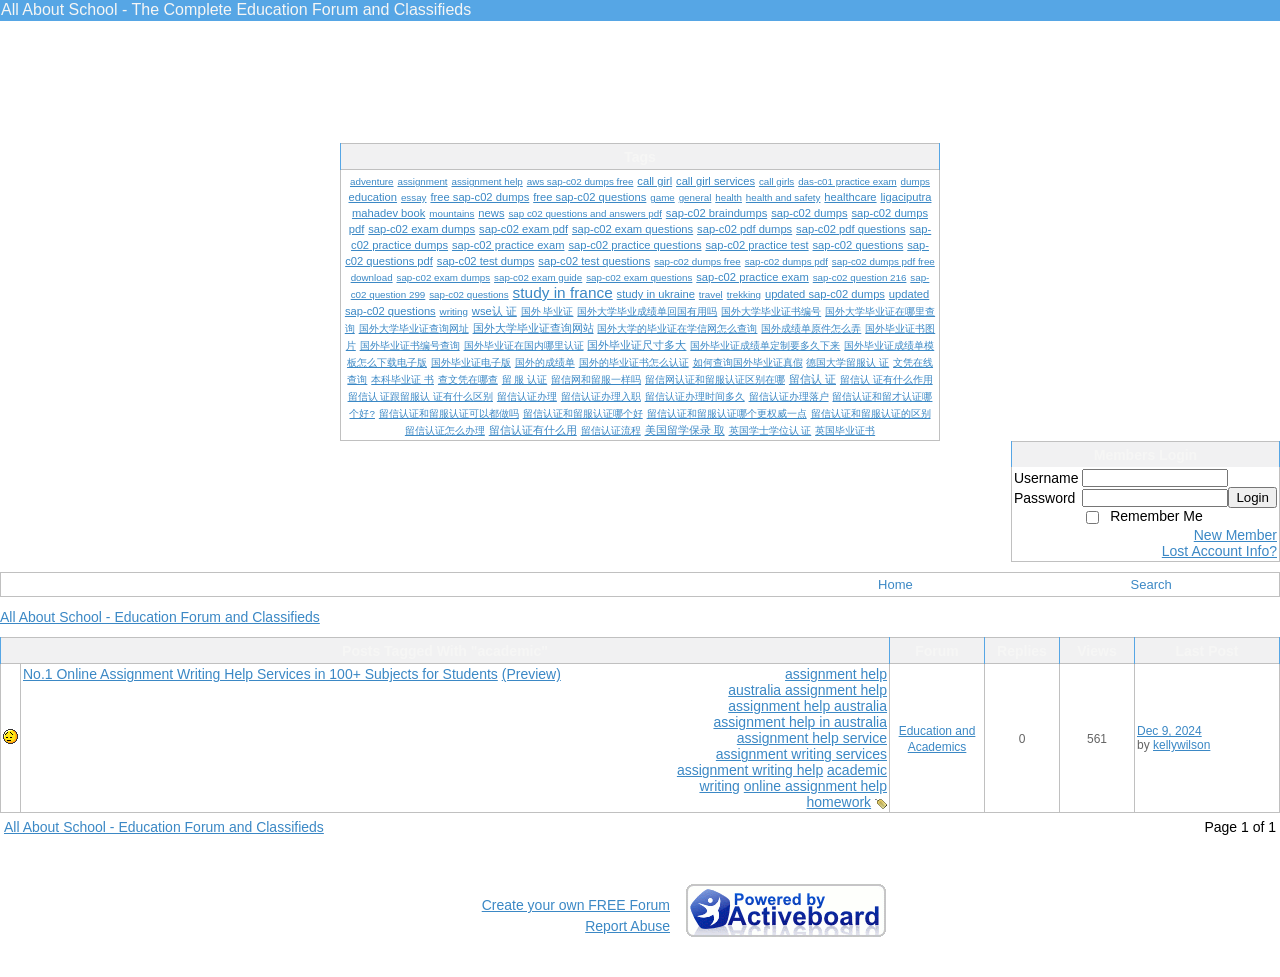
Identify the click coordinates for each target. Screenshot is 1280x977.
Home (895, 584)
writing (719, 786)
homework (839, 802)
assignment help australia (807, 706)
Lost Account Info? (1219, 551)
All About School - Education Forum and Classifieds (160, 617)
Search (1151, 584)
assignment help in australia (800, 722)
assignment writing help (750, 770)
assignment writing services (801, 754)
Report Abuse (627, 926)
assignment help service (812, 738)
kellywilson (1181, 745)
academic (857, 770)
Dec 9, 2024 (1169, 731)
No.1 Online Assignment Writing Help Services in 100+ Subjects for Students (260, 674)
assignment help (836, 674)
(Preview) (531, 674)
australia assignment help (807, 690)
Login (1252, 497)
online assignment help (815, 786)
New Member (1235, 535)
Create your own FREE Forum (576, 905)
